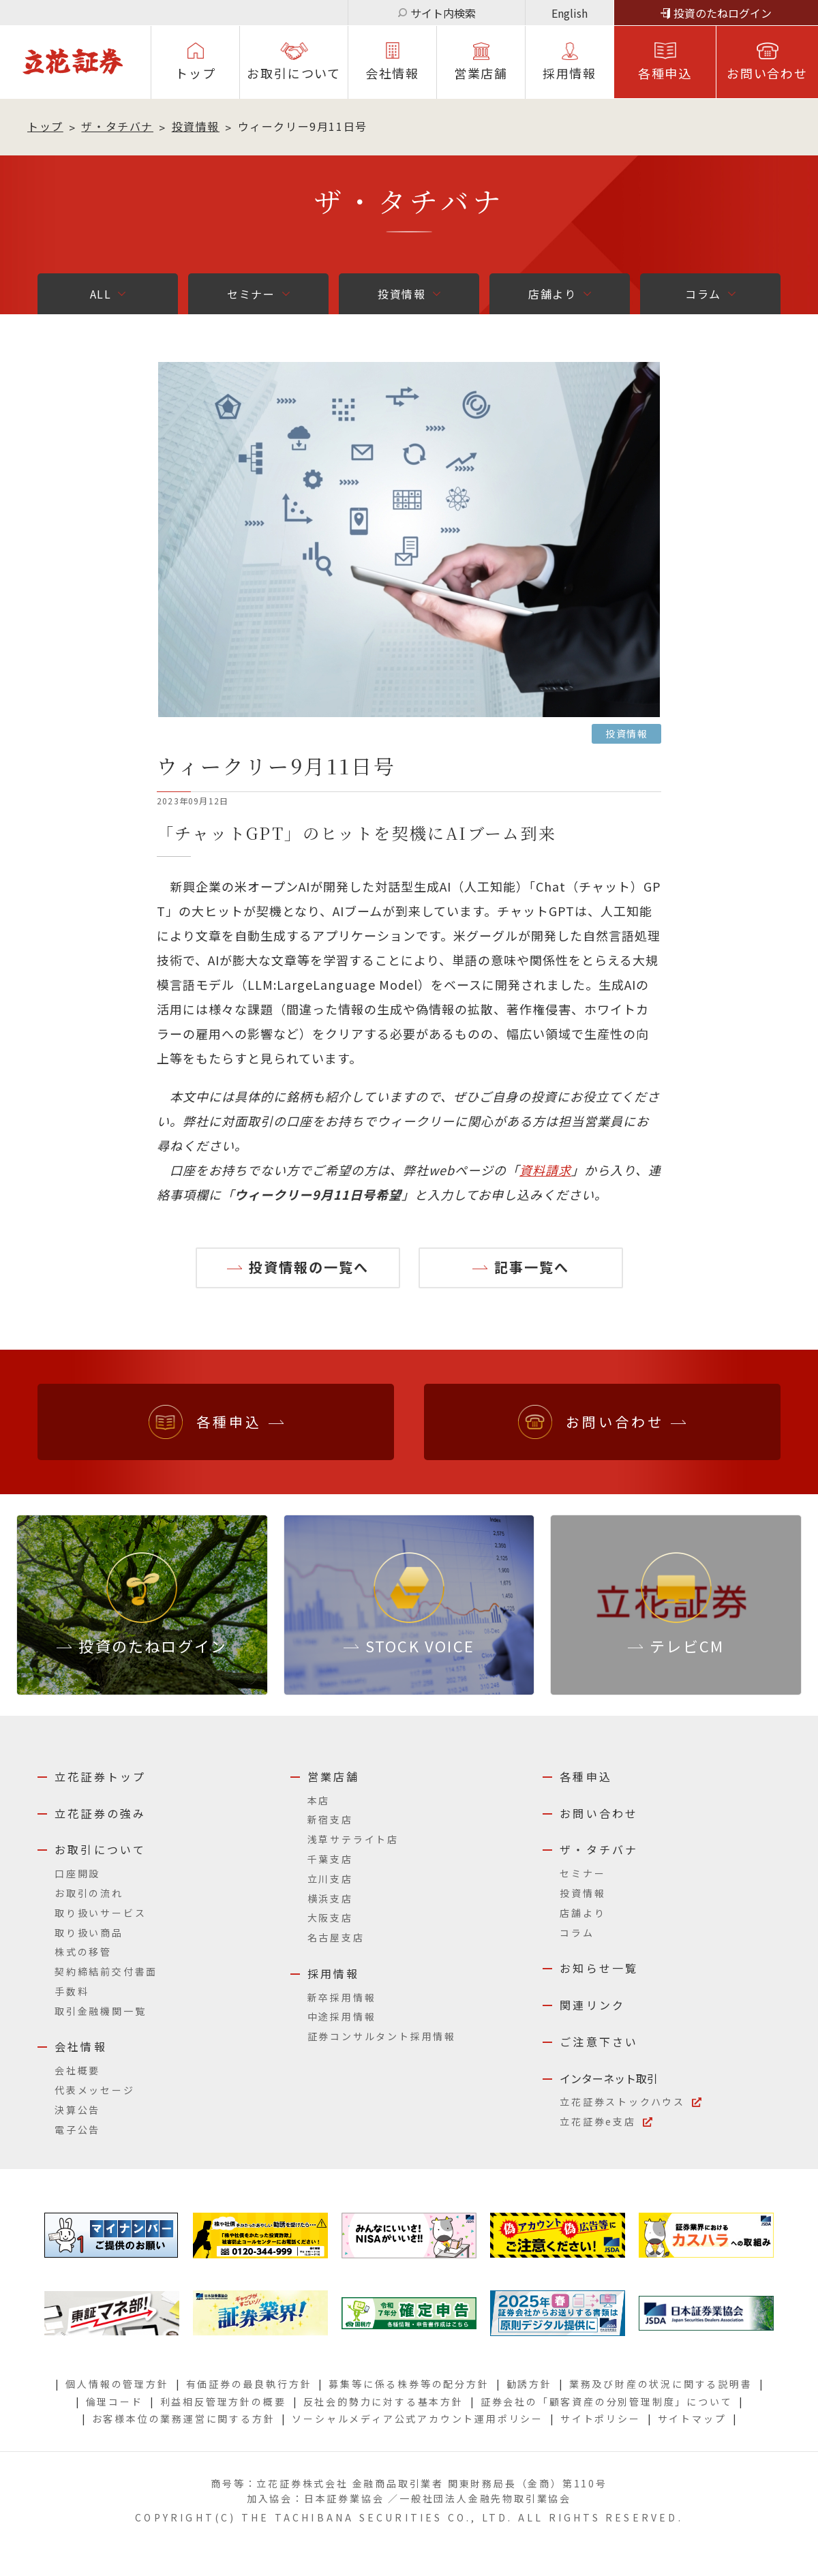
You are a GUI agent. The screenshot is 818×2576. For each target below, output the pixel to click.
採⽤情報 (569, 73)
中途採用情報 (341, 2016)
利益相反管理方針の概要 (223, 2401)
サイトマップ (692, 2418)
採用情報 (333, 1973)
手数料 (72, 1991)
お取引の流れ (89, 1893)
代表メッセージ (95, 2090)
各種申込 (665, 73)
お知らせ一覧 (599, 1968)
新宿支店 (330, 1819)
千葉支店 (330, 1859)
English (569, 13)
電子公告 (77, 2129)
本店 (319, 1800)
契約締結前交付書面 (106, 1971)
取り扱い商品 (89, 1932)
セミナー (251, 294)
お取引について (294, 73)
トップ (195, 73)
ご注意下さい (599, 2041)
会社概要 (77, 2070)
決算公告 (77, 2110)
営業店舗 (481, 73)
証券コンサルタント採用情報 (381, 2036)
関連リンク (592, 2005)
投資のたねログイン (722, 13)
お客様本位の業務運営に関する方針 (183, 2418)
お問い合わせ (767, 73)
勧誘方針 (529, 2384)
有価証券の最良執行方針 (249, 2384)
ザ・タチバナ (117, 126)
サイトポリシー (600, 2418)
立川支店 (330, 1878)
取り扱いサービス (100, 1913)
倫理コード (114, 2401)
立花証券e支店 (598, 2121)
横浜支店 (330, 1898)
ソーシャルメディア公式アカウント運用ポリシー (417, 2418)
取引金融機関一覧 (100, 2011)
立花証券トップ (100, 1776)
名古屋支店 (336, 1937)
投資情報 (195, 126)
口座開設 (77, 1873)
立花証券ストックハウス (622, 2101)
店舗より (552, 294)
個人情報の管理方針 (116, 2384)
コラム (703, 294)
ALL (101, 294)
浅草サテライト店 (353, 1839)
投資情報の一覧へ (309, 1267)
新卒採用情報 (341, 1997)
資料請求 (545, 1170)
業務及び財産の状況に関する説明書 (661, 2384)
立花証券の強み (100, 1813)
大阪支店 (330, 1917)
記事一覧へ (531, 1267)
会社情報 (392, 73)
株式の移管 (83, 1951)
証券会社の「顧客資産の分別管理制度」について (607, 2401)
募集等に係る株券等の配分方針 (409, 2384)
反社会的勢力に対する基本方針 (383, 2401)
